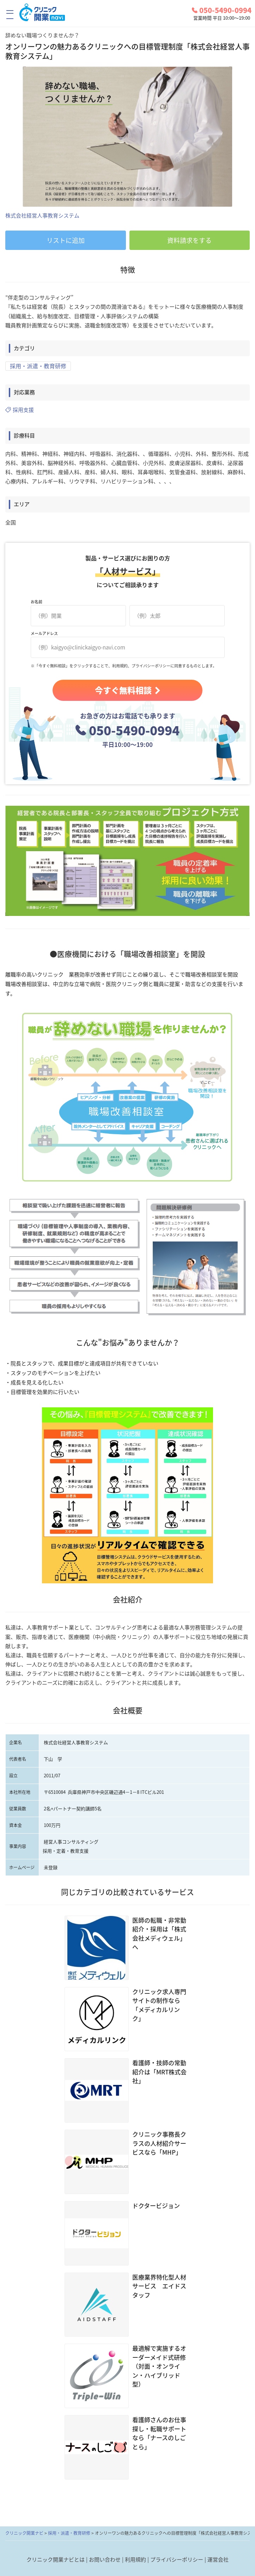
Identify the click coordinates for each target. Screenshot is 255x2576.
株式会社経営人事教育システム (42, 215)
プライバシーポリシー (176, 2559)
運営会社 (218, 2559)
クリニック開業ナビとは (55, 2559)
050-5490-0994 (221, 10)
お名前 (36, 603)
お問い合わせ (105, 2559)
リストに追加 (66, 240)
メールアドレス (44, 635)
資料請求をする (189, 240)
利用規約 (135, 2559)
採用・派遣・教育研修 (38, 366)
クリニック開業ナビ (24, 2533)
